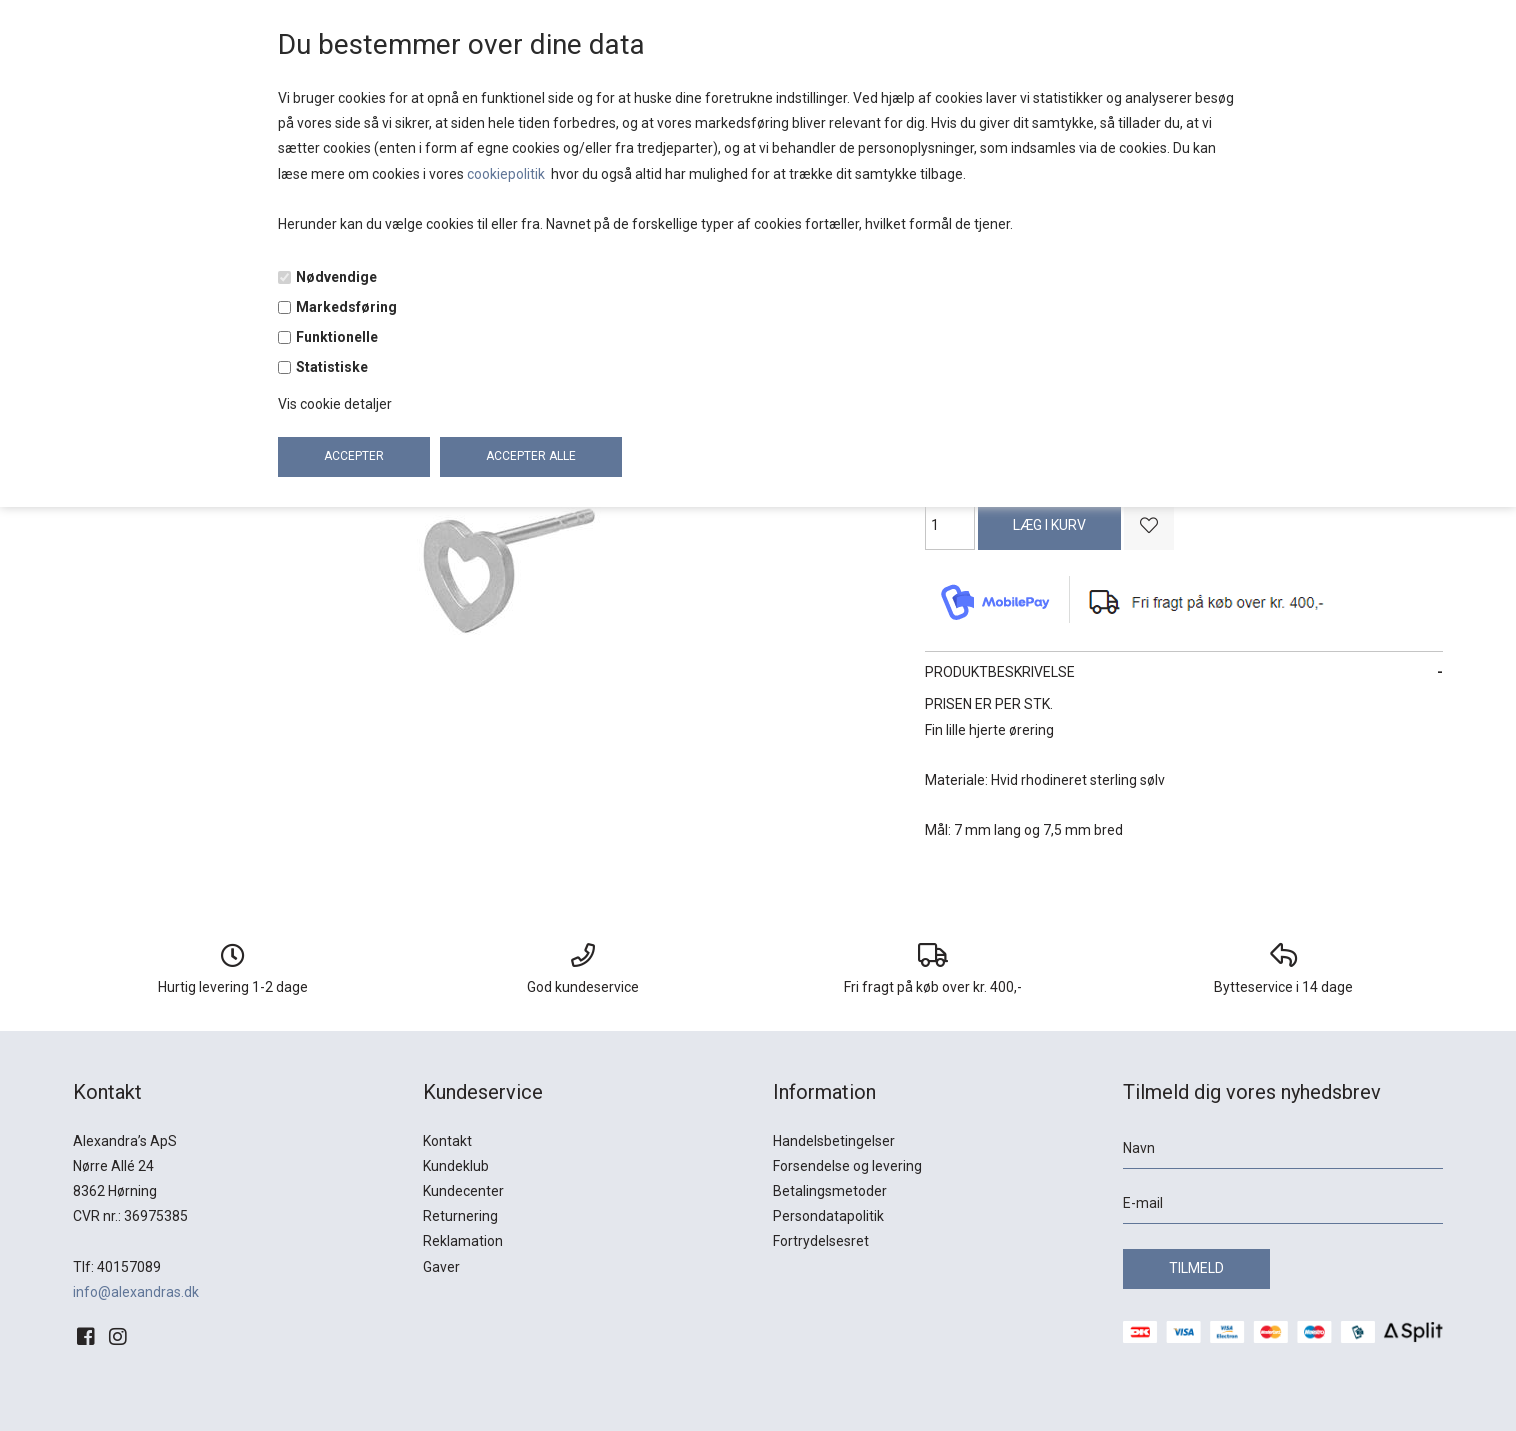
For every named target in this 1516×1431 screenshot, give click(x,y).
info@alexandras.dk (136, 1292)
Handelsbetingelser (834, 1141)
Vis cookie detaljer (335, 404)
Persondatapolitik (828, 1216)
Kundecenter (463, 1191)
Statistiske (332, 367)
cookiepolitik (507, 174)
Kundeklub (456, 1166)
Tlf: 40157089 (117, 1267)
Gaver (441, 1267)
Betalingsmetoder (830, 1191)
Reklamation (463, 1241)
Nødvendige (336, 277)
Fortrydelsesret (821, 1241)
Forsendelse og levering (847, 1166)
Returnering (460, 1216)
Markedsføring (346, 307)
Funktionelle (337, 337)
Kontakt (447, 1141)
